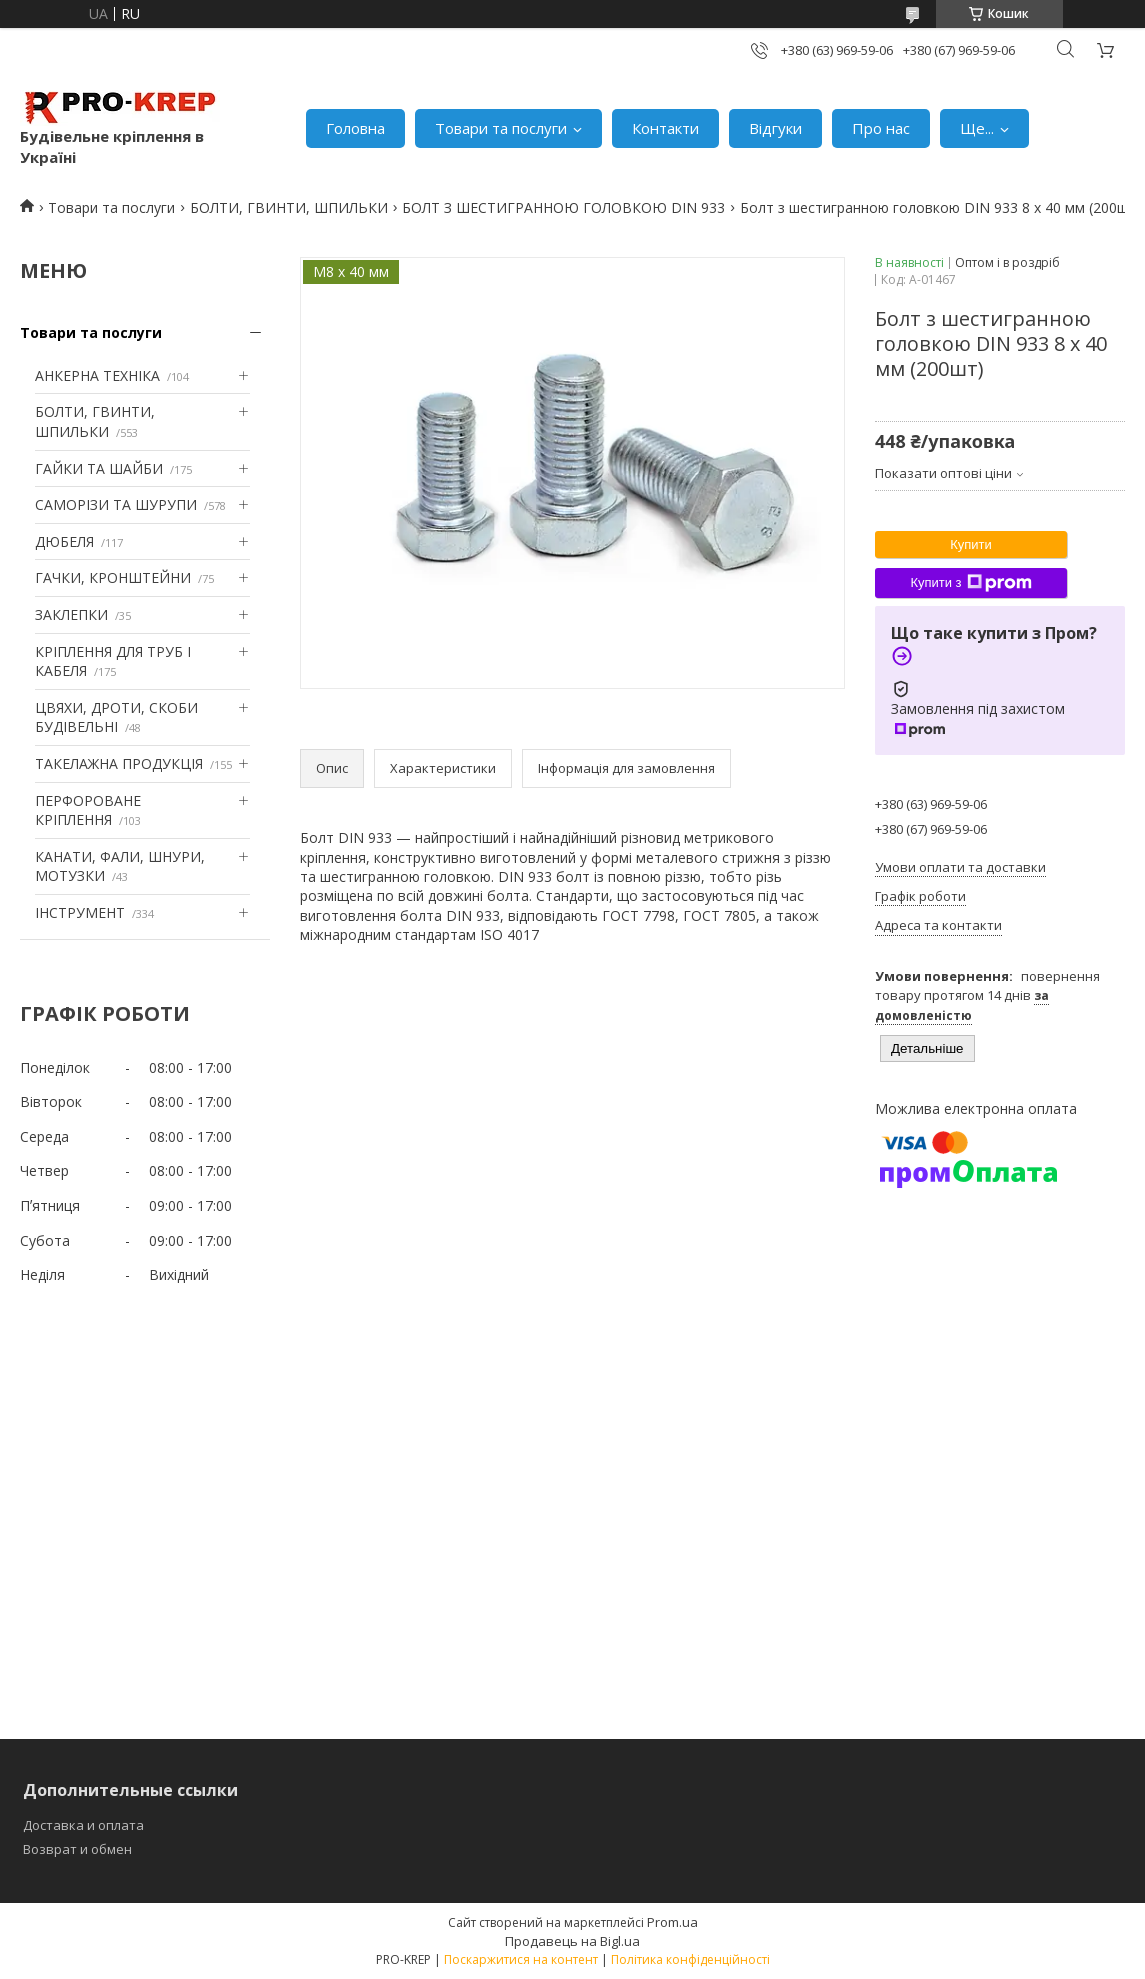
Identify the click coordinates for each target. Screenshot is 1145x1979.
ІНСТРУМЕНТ (80, 912)
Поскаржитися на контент (521, 1959)
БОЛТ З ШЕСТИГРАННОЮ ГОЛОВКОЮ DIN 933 (563, 207)
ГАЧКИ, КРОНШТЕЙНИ (113, 577)
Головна (355, 128)
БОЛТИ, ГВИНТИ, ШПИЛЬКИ (289, 207)
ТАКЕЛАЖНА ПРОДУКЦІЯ (119, 763)
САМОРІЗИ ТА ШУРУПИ (116, 504)
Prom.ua (672, 1922)
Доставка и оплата (83, 1825)
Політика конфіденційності (690, 1959)
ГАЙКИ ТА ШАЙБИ (99, 468)
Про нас (881, 128)
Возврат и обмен (77, 1849)
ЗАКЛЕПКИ (71, 614)
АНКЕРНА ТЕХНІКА (97, 375)
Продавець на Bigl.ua (572, 1941)
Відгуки (775, 128)
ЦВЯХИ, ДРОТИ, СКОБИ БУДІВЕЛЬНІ (116, 717)
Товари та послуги (501, 128)
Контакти (665, 128)
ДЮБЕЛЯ (64, 541)
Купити (971, 544)
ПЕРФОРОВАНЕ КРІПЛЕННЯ (88, 810)
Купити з (970, 583)
